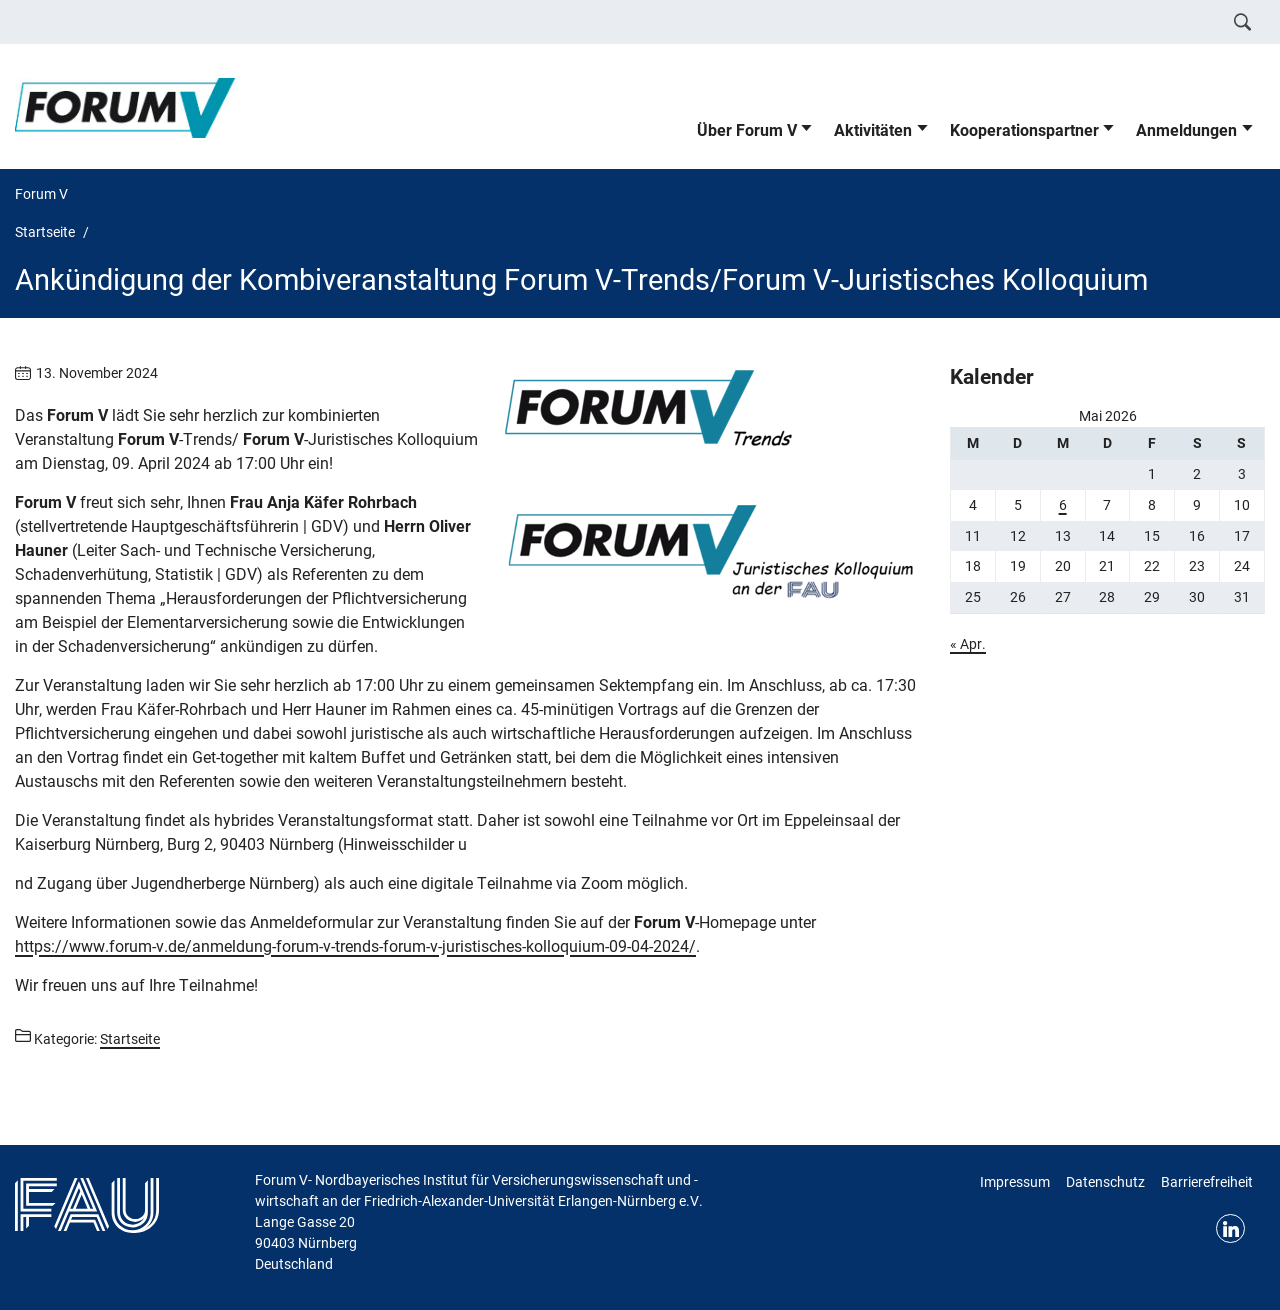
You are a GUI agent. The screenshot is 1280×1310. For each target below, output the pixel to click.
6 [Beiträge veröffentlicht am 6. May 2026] (1063, 505)
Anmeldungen (1186, 130)
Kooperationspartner (1024, 130)
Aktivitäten (873, 130)
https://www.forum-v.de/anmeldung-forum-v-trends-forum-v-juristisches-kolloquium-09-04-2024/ (355, 946)
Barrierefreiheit (1207, 1182)
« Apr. (968, 644)
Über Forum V (747, 130)
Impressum (1015, 1182)
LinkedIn (1230, 1228)
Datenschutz (1105, 1182)
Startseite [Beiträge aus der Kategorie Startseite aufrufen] (130, 1039)
